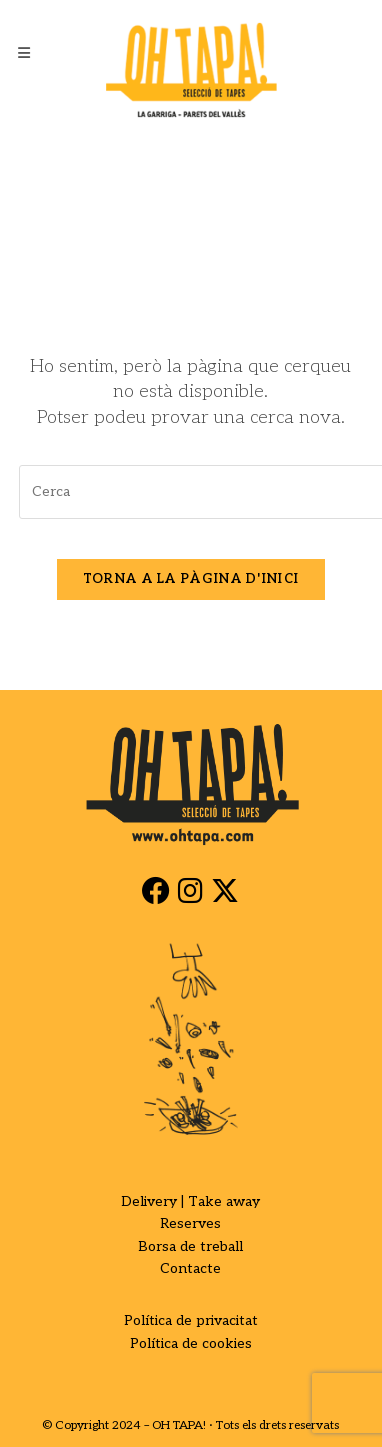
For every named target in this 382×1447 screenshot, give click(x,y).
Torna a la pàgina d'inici (191, 579)
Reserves (190, 1223)
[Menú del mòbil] (24, 54)
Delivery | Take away (190, 1201)
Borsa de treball (190, 1246)
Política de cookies (191, 1343)
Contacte (190, 1268)
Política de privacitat (191, 1320)
